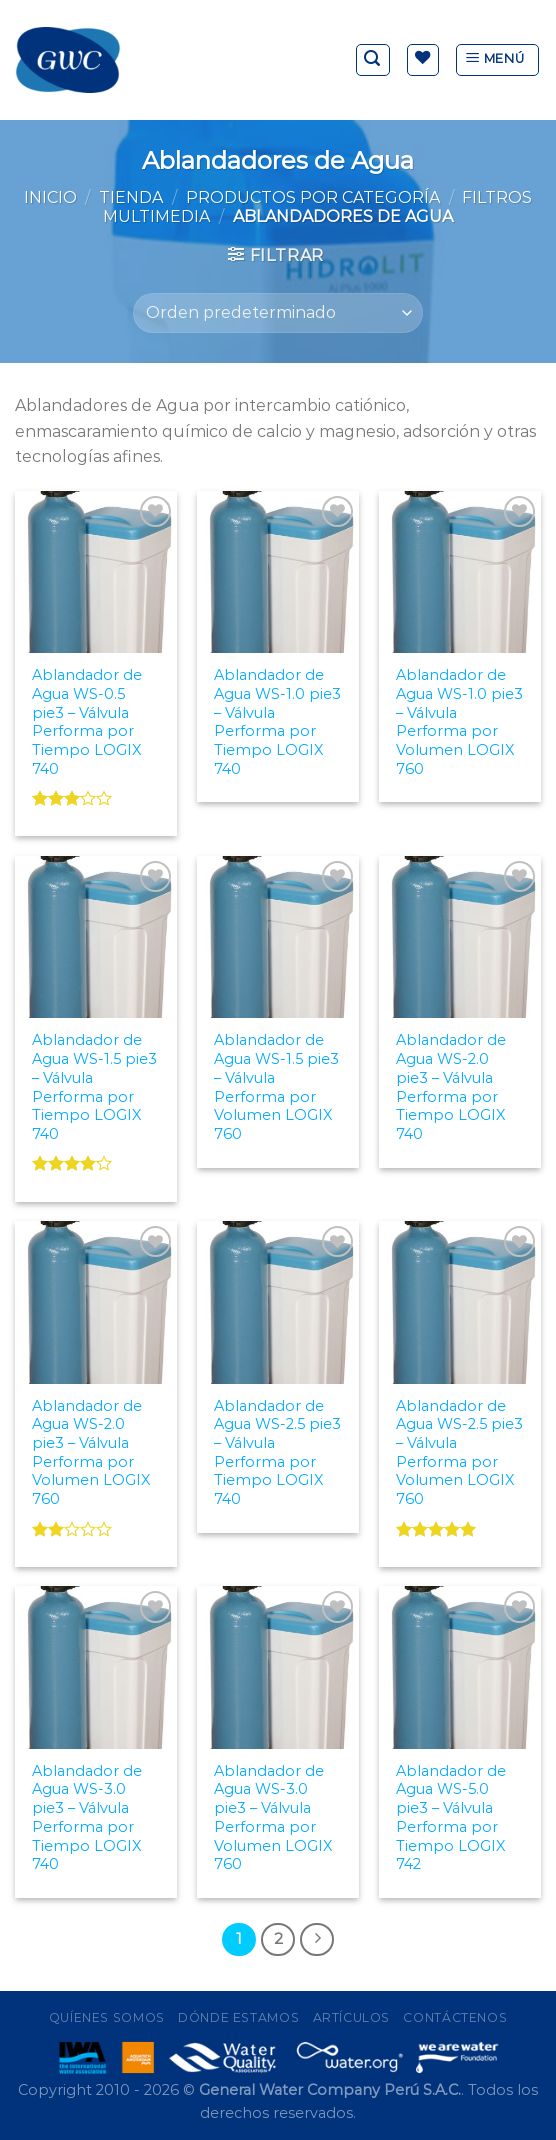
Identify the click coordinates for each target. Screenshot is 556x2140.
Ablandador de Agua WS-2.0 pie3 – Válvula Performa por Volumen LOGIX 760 (91, 1453)
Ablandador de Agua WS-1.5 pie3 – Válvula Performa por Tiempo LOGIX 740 (94, 1087)
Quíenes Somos (107, 2017)
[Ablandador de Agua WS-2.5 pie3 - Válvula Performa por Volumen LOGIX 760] (460, 1302)
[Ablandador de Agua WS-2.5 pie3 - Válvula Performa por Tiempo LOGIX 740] (278, 1302)
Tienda (131, 197)
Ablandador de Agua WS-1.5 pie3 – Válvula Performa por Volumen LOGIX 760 (276, 1087)
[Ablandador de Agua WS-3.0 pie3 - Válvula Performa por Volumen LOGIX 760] (278, 1667)
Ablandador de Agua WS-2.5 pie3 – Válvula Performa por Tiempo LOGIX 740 (277, 1453)
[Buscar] (373, 60)
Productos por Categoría (313, 197)
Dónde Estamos (238, 2017)
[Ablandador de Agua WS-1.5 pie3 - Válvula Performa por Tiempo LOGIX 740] (96, 937)
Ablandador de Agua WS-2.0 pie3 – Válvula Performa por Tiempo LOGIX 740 (451, 1087)
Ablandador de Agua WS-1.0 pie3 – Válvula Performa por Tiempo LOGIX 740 (277, 722)
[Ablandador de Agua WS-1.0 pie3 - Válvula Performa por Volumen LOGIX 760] (460, 572)
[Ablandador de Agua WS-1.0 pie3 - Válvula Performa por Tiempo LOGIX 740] (278, 572)
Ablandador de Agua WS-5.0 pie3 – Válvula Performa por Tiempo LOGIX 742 (451, 1818)
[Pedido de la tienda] (277, 313)
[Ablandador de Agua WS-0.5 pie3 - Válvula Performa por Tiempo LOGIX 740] (96, 572)
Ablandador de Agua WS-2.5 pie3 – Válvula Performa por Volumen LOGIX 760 (459, 1453)
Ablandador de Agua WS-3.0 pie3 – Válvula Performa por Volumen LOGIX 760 (273, 1818)
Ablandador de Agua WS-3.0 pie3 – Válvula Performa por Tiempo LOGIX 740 (87, 1818)
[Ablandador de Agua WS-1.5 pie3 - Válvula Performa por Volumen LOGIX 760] (278, 937)
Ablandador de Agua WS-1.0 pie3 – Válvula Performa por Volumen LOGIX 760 (459, 722)
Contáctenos (455, 2017)
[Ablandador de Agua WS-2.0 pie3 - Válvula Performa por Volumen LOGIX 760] (96, 1302)
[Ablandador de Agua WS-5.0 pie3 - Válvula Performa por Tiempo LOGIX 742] (460, 1667)
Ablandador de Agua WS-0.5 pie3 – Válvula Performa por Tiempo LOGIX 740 (87, 722)
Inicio (50, 197)
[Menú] (497, 60)
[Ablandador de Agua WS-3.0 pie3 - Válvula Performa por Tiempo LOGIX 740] (96, 1667)
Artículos (352, 2017)
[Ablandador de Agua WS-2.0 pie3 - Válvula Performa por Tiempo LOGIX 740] (460, 937)
